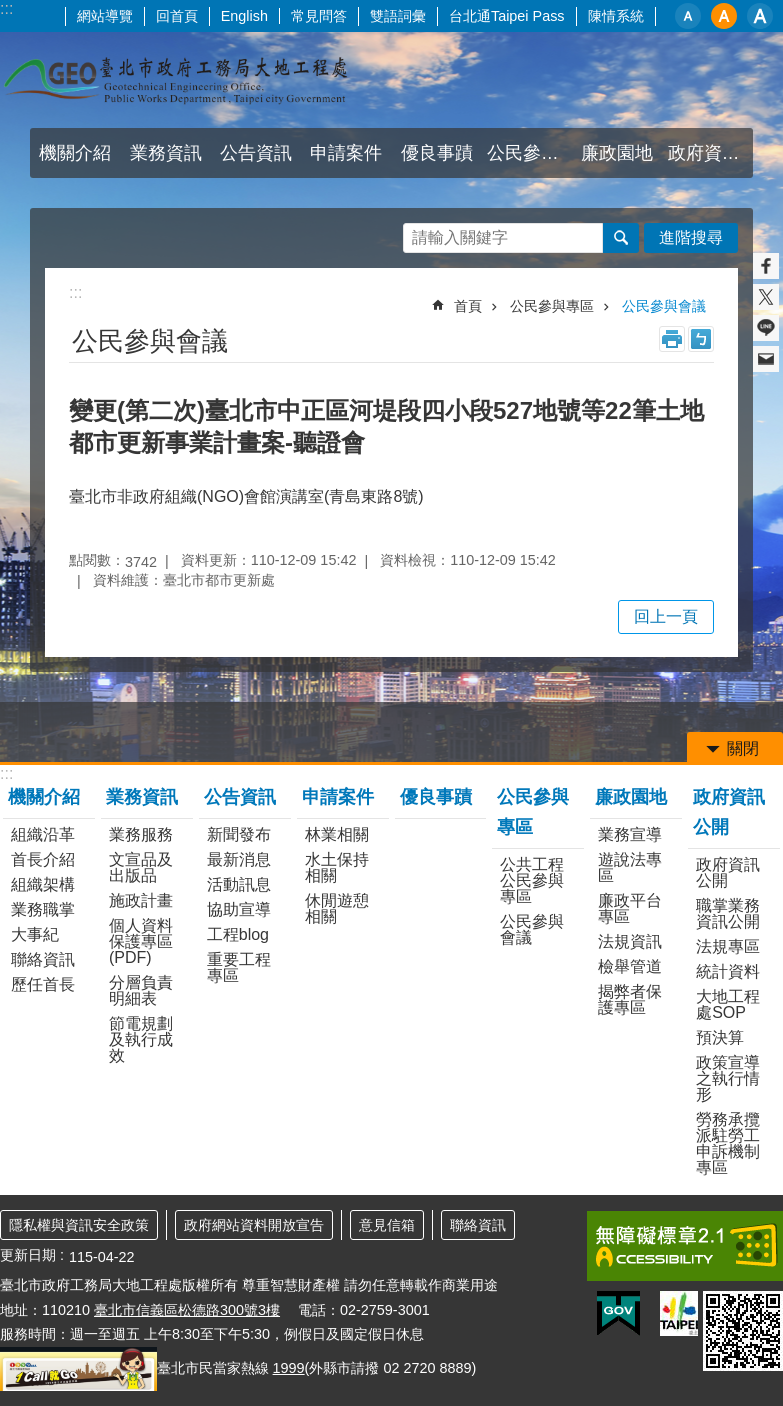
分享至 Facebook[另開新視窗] (766, 266)
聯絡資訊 (43, 959)
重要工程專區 (239, 967)
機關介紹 (75, 153)
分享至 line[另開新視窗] (766, 328)
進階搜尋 (691, 237)
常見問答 (319, 16)
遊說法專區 (630, 867)
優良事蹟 (437, 153)
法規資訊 (630, 941)
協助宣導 (239, 909)
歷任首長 (43, 984)
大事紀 (35, 934)
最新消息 (239, 859)
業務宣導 (630, 834)
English (244, 16)
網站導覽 (105, 16)
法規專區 (728, 946)
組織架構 (43, 884)
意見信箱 (387, 1225)
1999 (289, 1368)
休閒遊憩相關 (337, 908)
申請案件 (346, 153)
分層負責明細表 (141, 990)
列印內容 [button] (672, 339)
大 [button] (760, 16)
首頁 (468, 306)
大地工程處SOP (728, 1004)
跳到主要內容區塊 (10, 10)
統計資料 (728, 971)
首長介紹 (43, 859)
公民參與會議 (664, 306)
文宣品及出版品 (141, 867)
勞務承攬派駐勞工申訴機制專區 (728, 1143)
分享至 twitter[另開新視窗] (766, 297)
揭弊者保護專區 (630, 999)
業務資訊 (166, 153)
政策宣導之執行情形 (728, 1078)
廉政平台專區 (630, 908)
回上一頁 (666, 616)
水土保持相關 (337, 867)
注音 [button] (701, 339)
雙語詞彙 (398, 16)
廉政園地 (617, 153)
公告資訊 (256, 153)
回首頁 (177, 16)
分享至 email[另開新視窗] (766, 359)
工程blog (238, 934)
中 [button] (724, 16)
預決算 (720, 1037)
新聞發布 (239, 834)
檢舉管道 (630, 966)
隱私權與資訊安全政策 (79, 1225)
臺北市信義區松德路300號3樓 (187, 1310)
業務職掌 (43, 909)
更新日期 (28, 1255)
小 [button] (688, 16)
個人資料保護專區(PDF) (141, 941)
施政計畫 (141, 900)
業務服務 (141, 834)
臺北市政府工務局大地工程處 (175, 80)
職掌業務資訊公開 (728, 913)
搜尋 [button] (621, 238)
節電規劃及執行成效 (141, 1039)
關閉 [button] (743, 748)
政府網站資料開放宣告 (254, 1225)
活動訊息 (239, 884)
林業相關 (337, 834)
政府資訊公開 (710, 153)
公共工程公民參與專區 (532, 880)
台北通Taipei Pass (507, 16)
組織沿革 (43, 834)
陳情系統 (616, 16)
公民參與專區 (529, 153)
